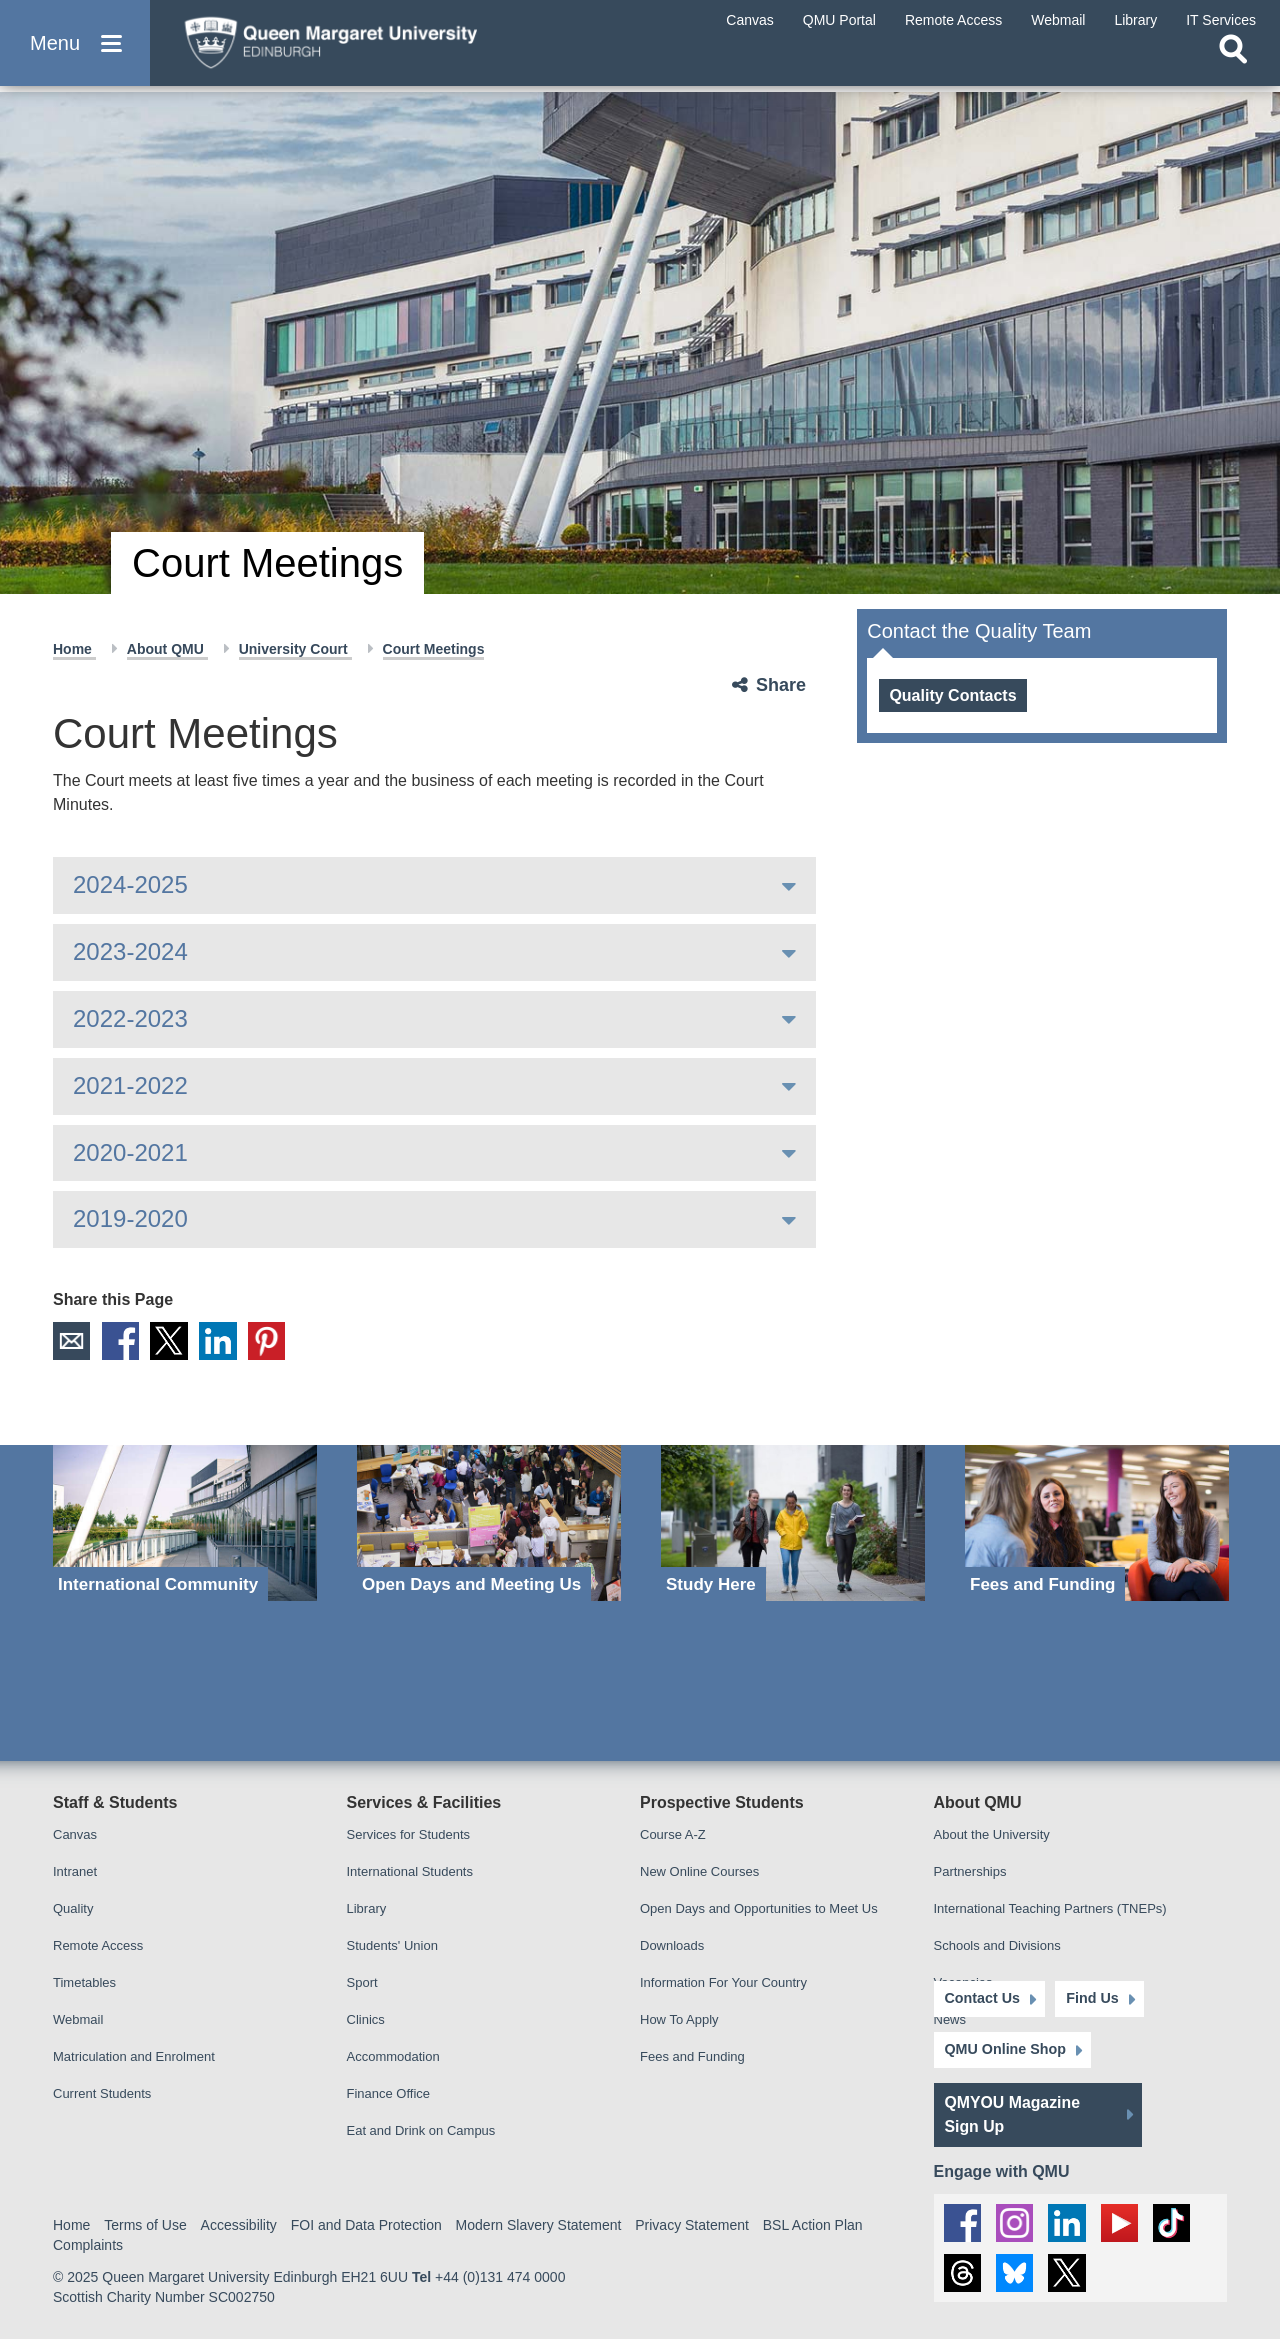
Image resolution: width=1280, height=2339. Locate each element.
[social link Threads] (963, 2273)
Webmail (78, 2020)
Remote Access (98, 1946)
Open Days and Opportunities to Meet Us (759, 1909)
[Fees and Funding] (1097, 1523)
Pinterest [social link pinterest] (272, 1341)
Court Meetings (434, 649)
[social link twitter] (1069, 2273)
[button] (75, 51)
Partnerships (970, 1872)
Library (367, 1909)
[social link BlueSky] (1016, 2273)
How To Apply (679, 2020)
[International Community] (185, 1523)
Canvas (75, 1835)
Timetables (84, 1983)
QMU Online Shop (1004, 2047)
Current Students (102, 2094)
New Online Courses (699, 1872)
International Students (410, 1872)
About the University (992, 1835)
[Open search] (1233, 66)
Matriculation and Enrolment (134, 2057)
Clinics (366, 2020)
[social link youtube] (1122, 2220)
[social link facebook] (963, 2220)
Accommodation (393, 2057)
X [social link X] (172, 1341)
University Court (295, 649)
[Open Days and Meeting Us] (489, 1523)
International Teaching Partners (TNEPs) (1050, 1909)
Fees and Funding (692, 2057)
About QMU (167, 649)
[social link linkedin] (1069, 2220)
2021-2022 (130, 1085)
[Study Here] (793, 1523)
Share (781, 685)
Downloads (672, 1946)
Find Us (1085, 1996)
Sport (362, 1983)
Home (74, 649)
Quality (73, 1909)
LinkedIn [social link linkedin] (222, 1341)
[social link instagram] (1016, 2220)
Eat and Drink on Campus (421, 2131)
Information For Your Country (723, 1983)
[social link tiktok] (1175, 2220)
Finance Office (389, 2094)
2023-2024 (130, 951)
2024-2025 (130, 884)
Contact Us (982, 1996)
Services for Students (409, 1835)
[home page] (361, 46)
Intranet (75, 1872)
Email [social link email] (72, 1341)
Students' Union (392, 1946)
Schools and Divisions (997, 1946)
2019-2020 (130, 1218)
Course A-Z (673, 1835)
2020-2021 (130, 1152)
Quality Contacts (952, 695)
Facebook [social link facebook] (122, 1341)
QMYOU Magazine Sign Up (1013, 2111)
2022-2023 (130, 1018)
